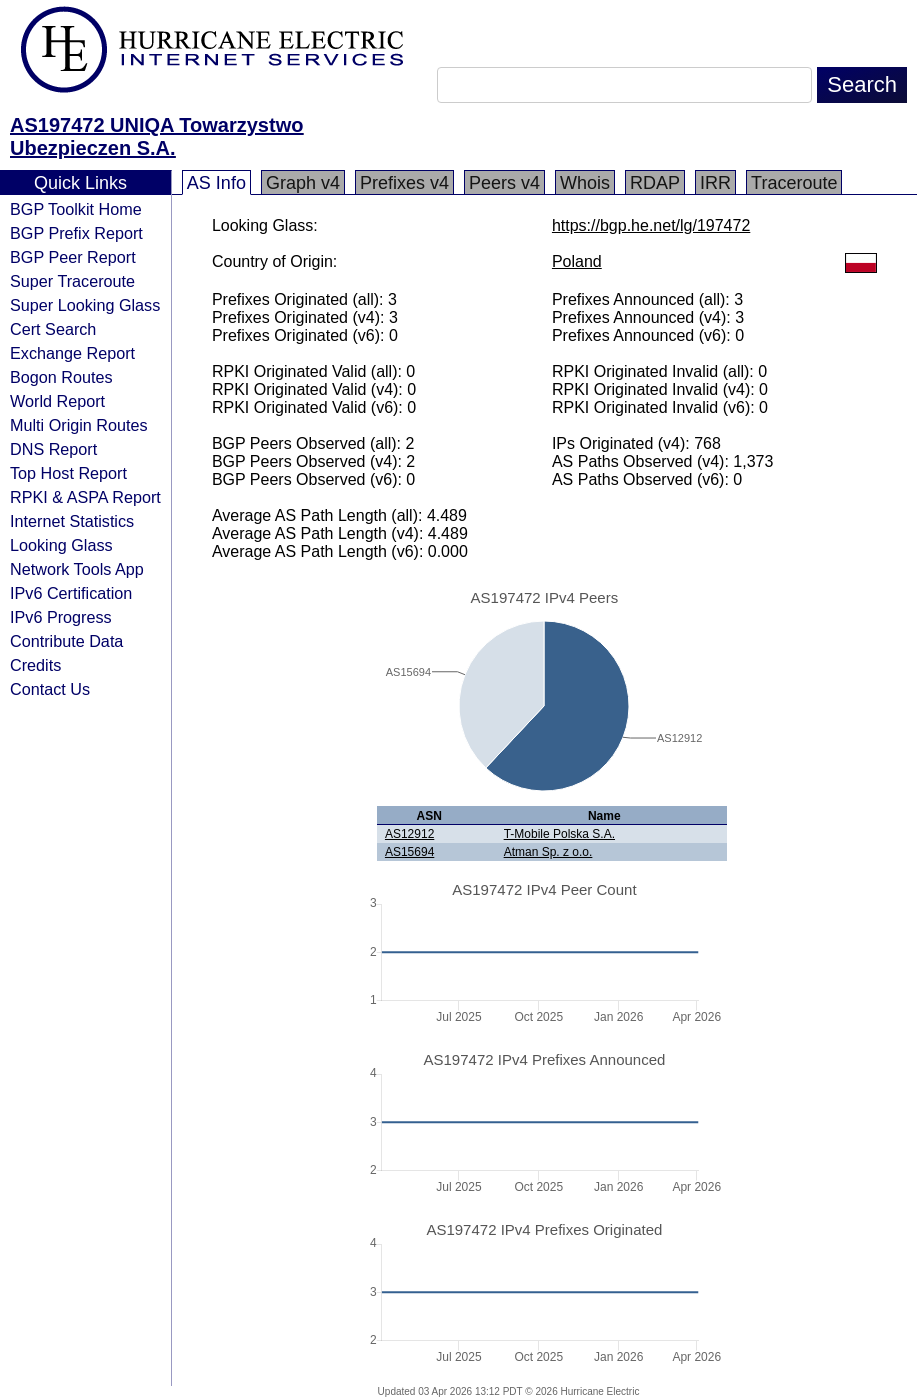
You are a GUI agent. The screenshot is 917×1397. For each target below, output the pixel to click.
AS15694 (409, 852)
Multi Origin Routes (79, 425)
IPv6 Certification (71, 593)
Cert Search (53, 329)
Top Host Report (68, 473)
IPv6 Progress (61, 617)
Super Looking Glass (85, 305)
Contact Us (50, 689)
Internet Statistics (72, 521)
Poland (577, 261)
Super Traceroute (72, 281)
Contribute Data (66, 641)
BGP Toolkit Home (76, 209)
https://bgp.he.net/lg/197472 (651, 225)
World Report (57, 401)
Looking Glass (61, 545)
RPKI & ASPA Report (85, 497)
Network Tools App (77, 569)
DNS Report (53, 449)
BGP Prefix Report (76, 233)
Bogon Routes (61, 377)
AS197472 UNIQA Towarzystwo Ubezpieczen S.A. (156, 136)
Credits (35, 665)
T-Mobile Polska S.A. (559, 834)
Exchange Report (72, 353)
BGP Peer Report (73, 257)
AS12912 (409, 834)
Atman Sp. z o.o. (548, 852)
